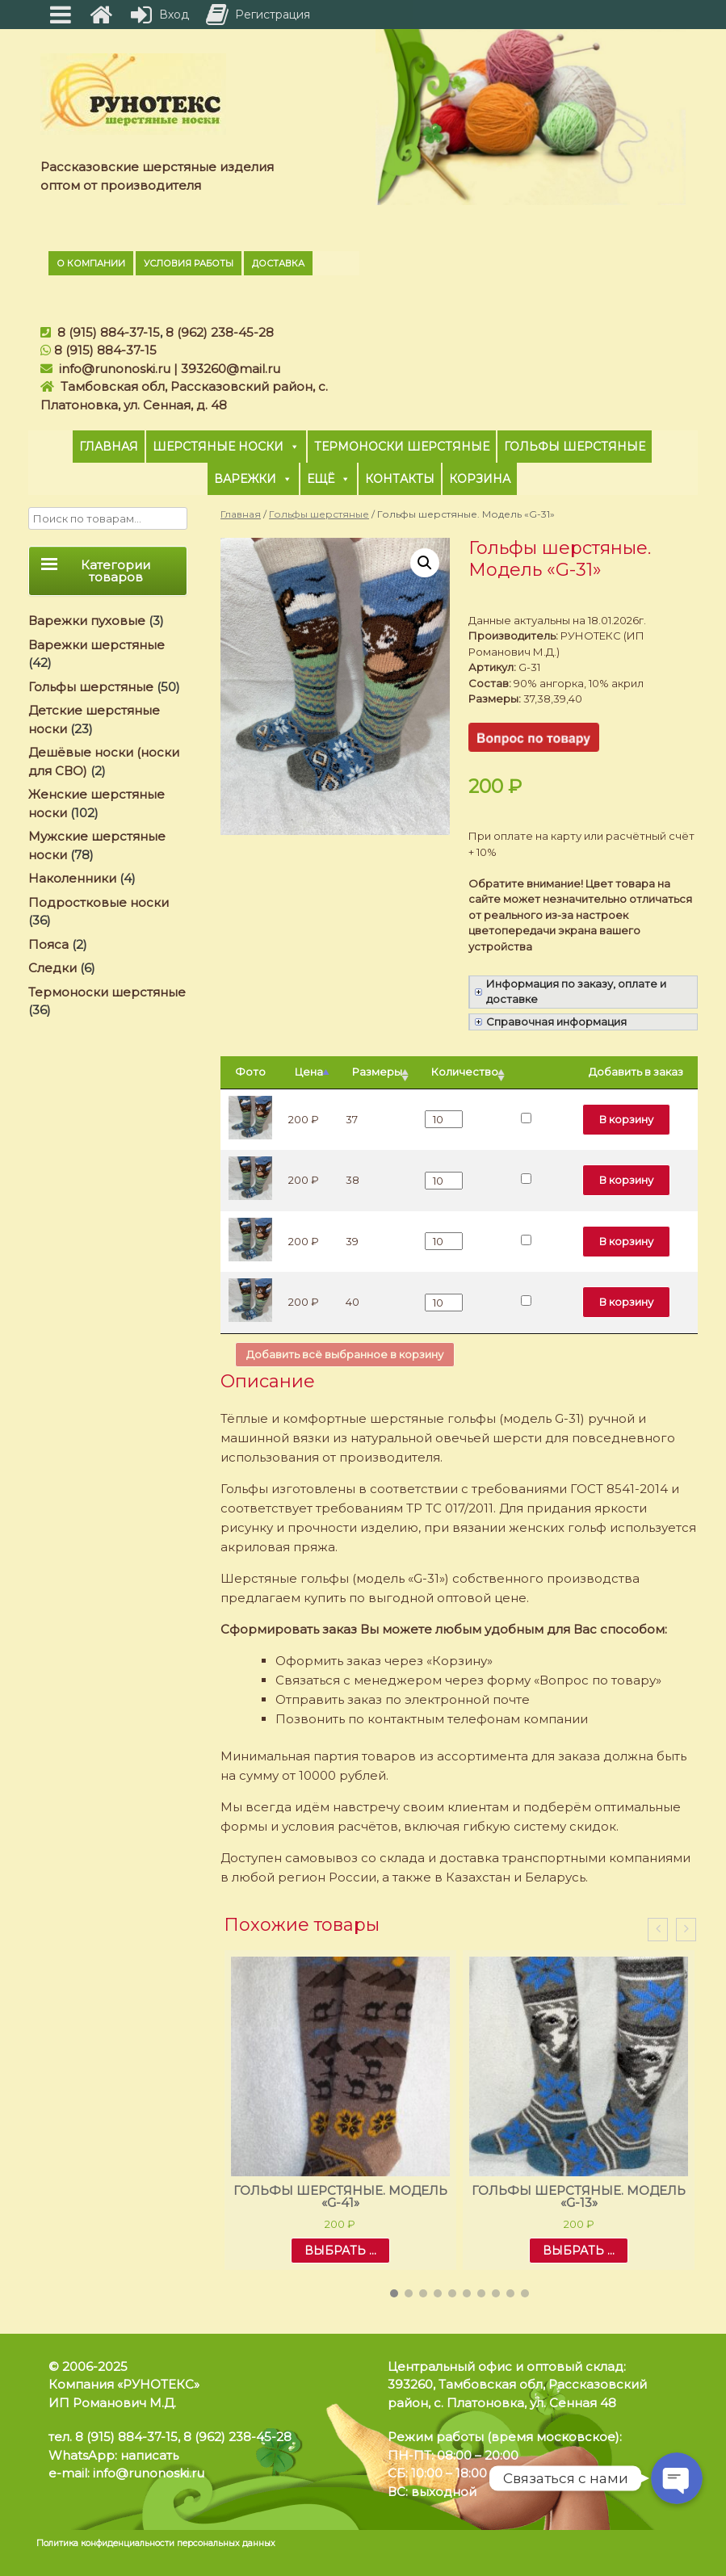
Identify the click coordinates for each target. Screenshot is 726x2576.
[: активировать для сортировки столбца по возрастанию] (543, 1072)
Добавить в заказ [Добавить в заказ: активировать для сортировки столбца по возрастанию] (636, 1071)
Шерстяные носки (226, 446)
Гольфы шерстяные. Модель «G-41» (340, 2196)
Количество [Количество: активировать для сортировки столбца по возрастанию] (464, 1071)
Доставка (278, 263)
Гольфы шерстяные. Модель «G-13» (579, 2196)
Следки (52, 967)
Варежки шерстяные (96, 644)
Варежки (253, 479)
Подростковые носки (98, 902)
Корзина (479, 479)
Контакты (399, 479)
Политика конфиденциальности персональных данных (155, 2543)
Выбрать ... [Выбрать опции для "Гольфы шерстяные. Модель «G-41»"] (340, 2250)
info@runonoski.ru (114, 368)
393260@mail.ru (230, 368)
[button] (394, 2293)
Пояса (48, 944)
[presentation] (658, 1929)
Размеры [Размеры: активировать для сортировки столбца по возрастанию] (377, 1071)
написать (149, 2455)
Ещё (328, 479)
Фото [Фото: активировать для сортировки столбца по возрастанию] (250, 1071)
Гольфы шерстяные (574, 446)
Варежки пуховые (86, 620)
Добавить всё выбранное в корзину (344, 1354)
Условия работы (188, 263)
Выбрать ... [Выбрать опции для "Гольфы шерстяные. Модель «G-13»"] (579, 2250)
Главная (108, 446)
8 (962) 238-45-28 (220, 332)
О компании (91, 263)
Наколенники (72, 878)
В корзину (626, 1119)
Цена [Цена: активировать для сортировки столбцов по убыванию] (309, 1071)
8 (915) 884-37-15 (108, 332)
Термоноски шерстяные (401, 446)
